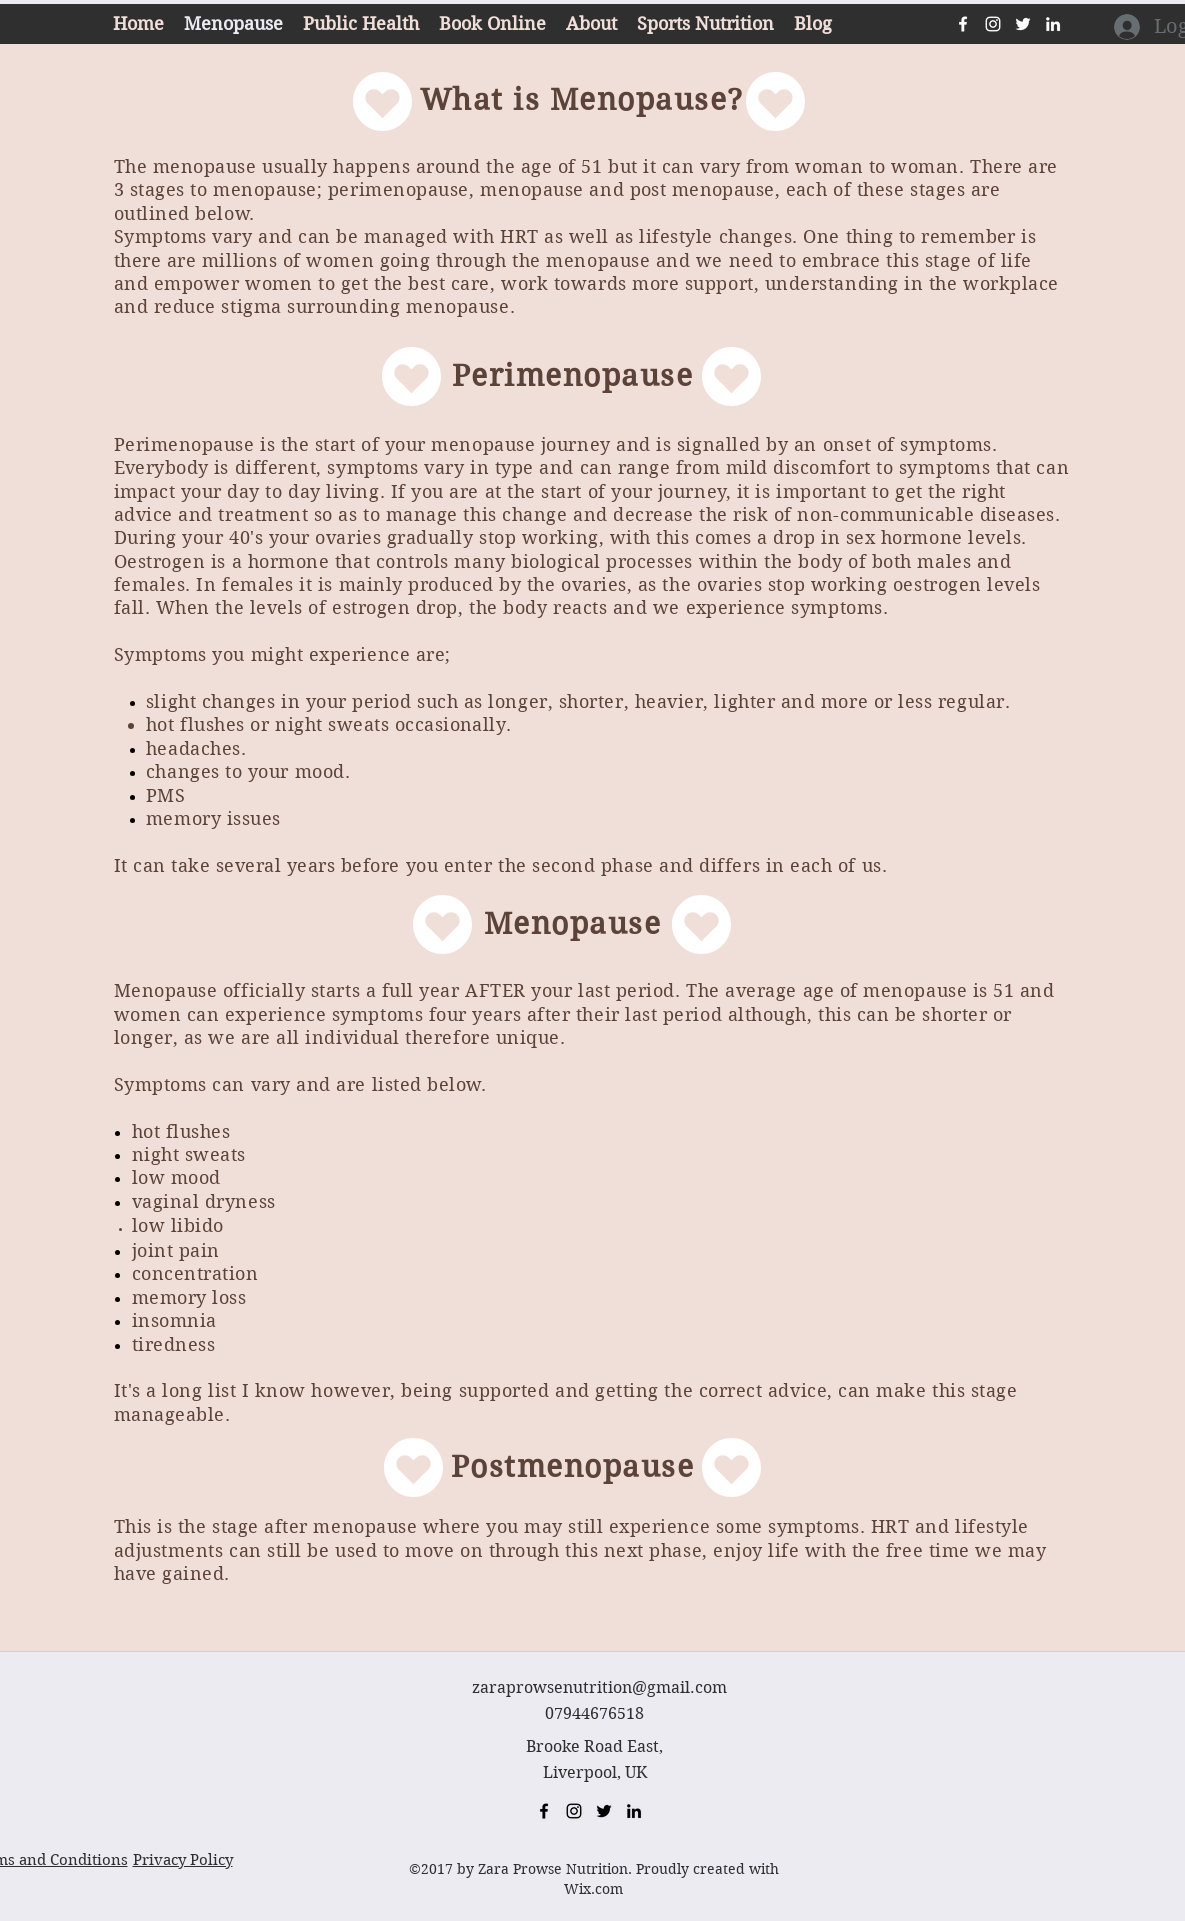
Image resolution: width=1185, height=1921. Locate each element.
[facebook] (963, 24)
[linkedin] (1053, 24)
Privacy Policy (183, 1860)
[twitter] (1023, 24)
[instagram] (993, 24)
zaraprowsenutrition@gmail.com (599, 1687)
